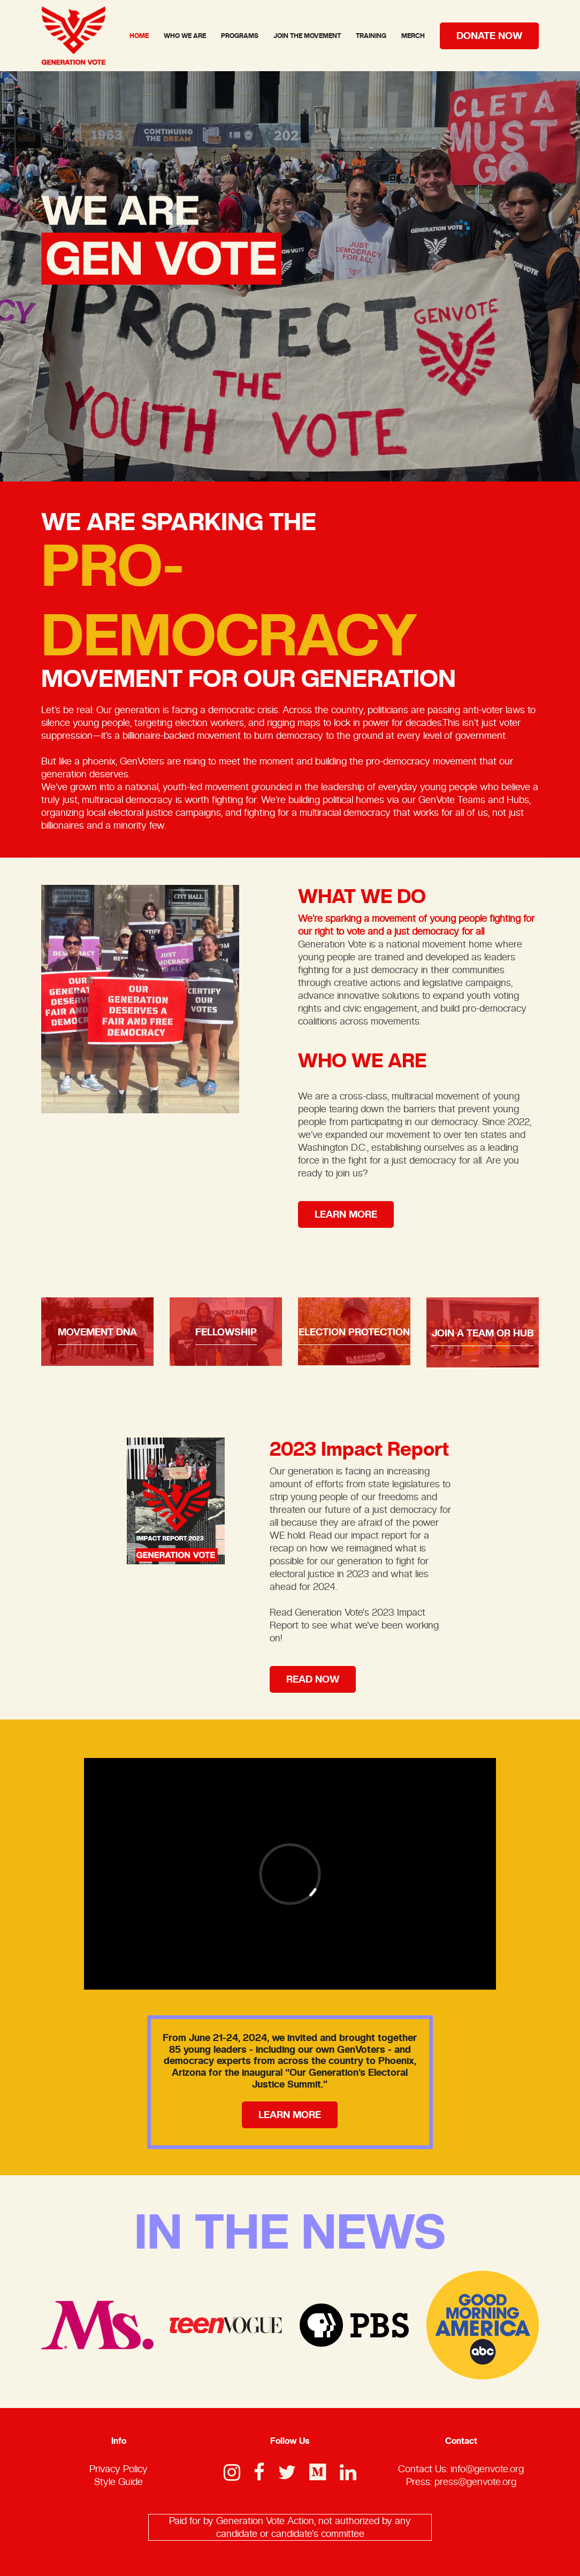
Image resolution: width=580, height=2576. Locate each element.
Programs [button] (239, 36)
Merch (413, 36)
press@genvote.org (475, 2481)
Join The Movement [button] (307, 36)
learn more (346, 1214)
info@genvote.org (487, 2468)
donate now (489, 35)
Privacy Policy (118, 2468)
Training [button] (371, 36)
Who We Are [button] (185, 36)
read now (312, 1679)
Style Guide (118, 2481)
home (139, 36)
